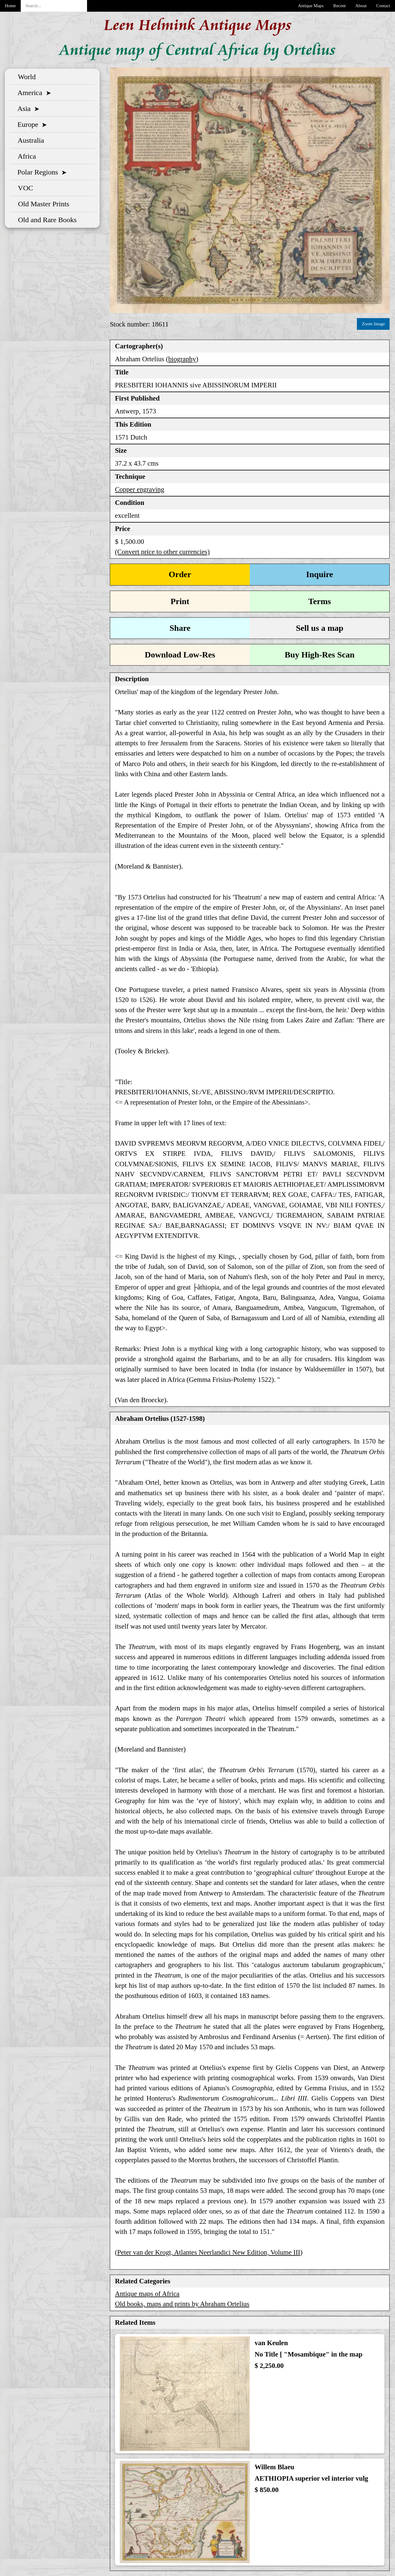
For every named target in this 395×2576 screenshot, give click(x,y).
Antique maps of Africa (147, 2293)
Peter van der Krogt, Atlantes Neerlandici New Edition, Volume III (208, 2252)
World (25, 77)
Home (10, 5)
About (361, 5)
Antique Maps (311, 5)
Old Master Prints (41, 204)
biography (182, 359)
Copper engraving (139, 489)
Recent (339, 5)
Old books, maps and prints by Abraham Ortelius (182, 2304)
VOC (23, 188)
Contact (383, 5)
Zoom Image (373, 323)
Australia (29, 140)
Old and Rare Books (45, 220)
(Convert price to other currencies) (162, 552)
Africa (25, 156)
